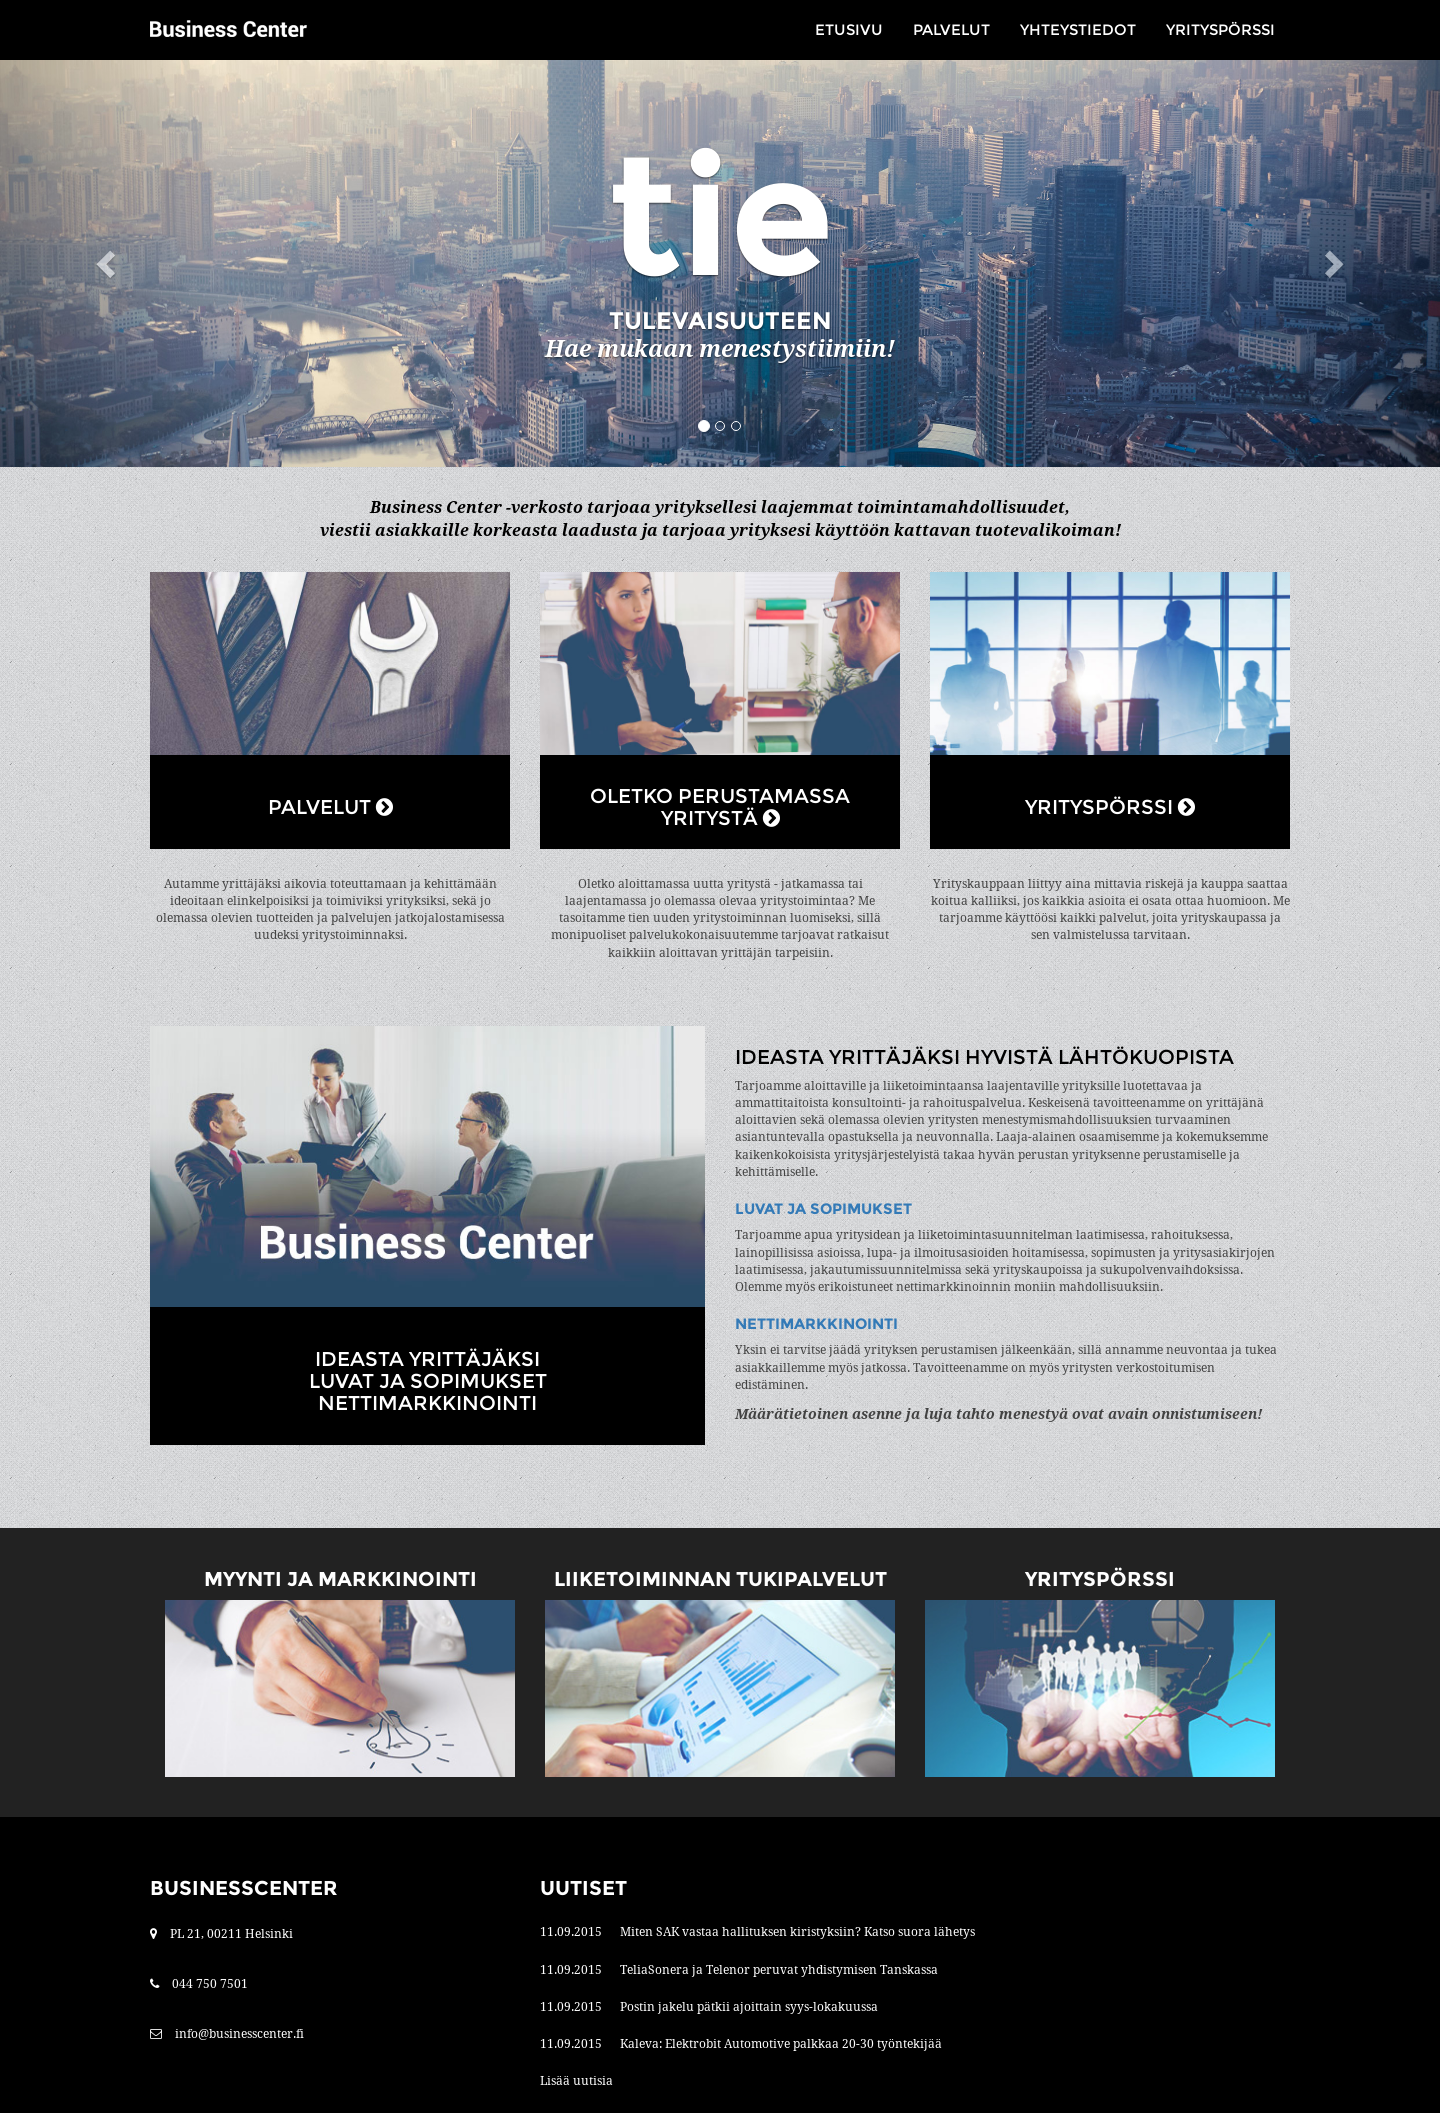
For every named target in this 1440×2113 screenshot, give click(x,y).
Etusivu (849, 29)
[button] (108, 263)
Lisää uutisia (576, 2081)
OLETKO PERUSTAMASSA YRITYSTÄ (720, 807)
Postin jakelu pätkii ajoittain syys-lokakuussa (749, 2007)
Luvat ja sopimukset (823, 1208)
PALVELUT (330, 807)
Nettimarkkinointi (816, 1323)
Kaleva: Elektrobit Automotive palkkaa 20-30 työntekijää (781, 2044)
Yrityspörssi (1220, 29)
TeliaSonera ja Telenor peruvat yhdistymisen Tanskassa (779, 1970)
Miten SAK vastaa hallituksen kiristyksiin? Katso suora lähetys (797, 1932)
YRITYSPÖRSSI (1110, 807)
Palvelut (951, 29)
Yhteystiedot (1078, 29)
